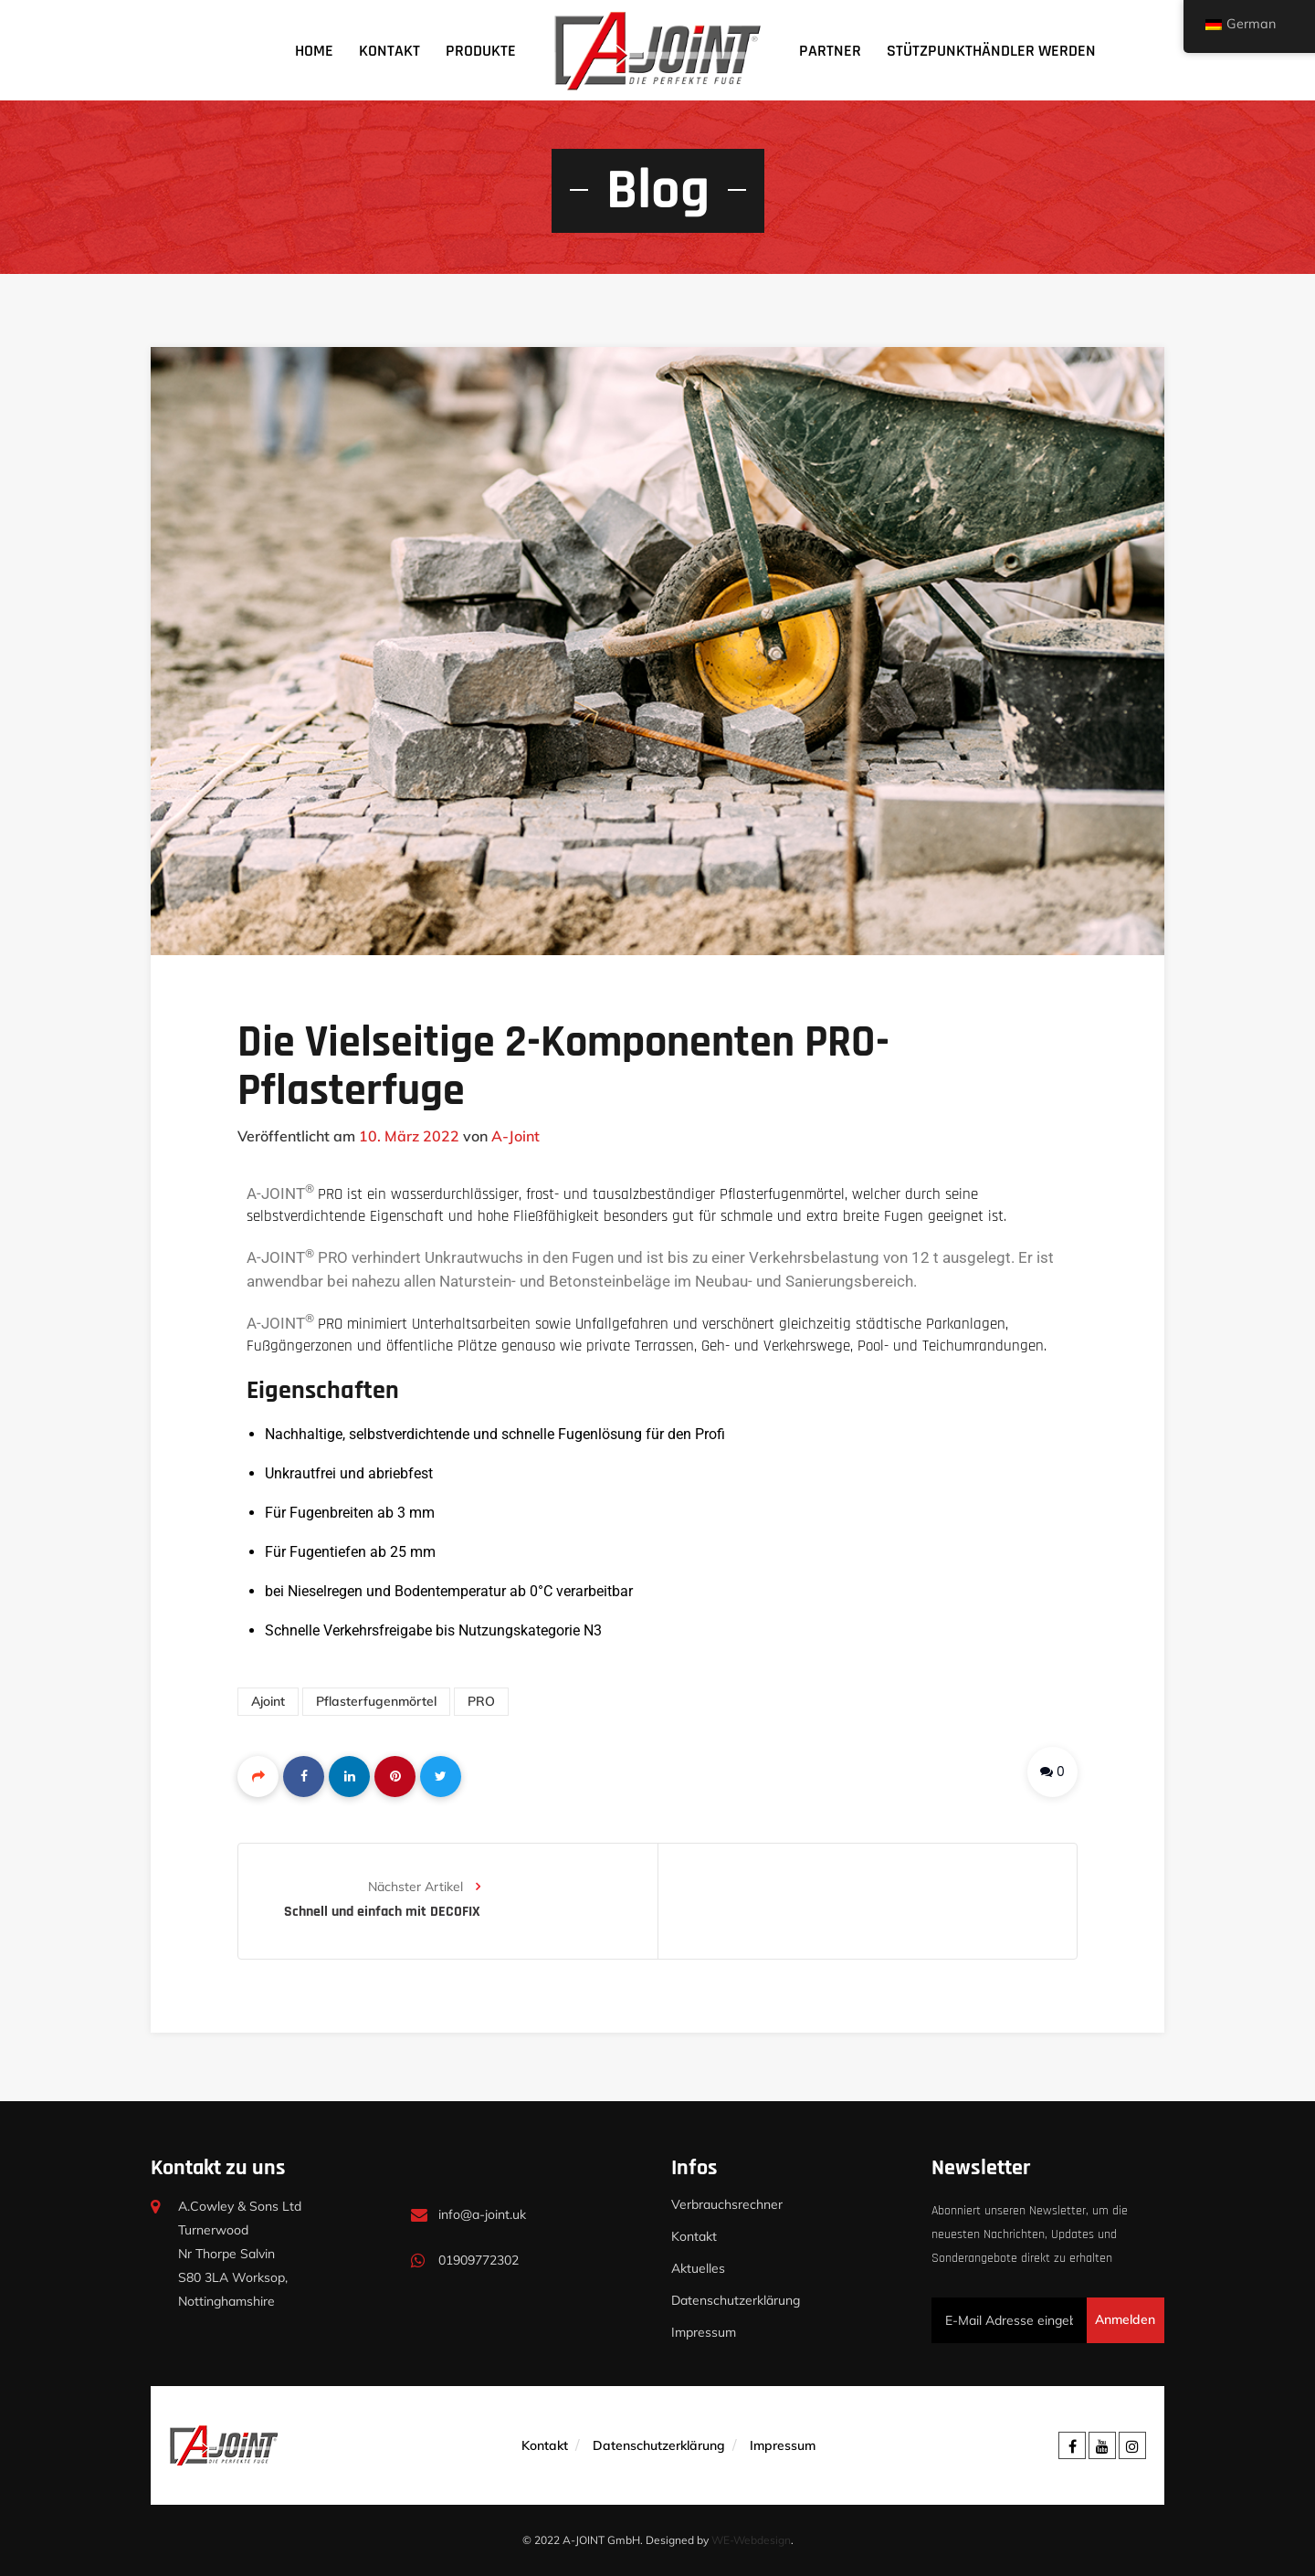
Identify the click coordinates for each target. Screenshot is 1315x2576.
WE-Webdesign (751, 2540)
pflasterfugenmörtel (376, 1701)
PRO (481, 1701)
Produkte (481, 50)
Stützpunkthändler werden (991, 50)
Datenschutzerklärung (735, 2300)
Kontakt (389, 50)
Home (314, 50)
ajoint (268, 1701)
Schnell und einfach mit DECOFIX (382, 1911)
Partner (830, 50)
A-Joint (515, 1136)
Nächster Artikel (424, 1886)
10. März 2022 (409, 1136)
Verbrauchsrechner (727, 2204)
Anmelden (1125, 2319)
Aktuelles (698, 2268)
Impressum (703, 2332)
